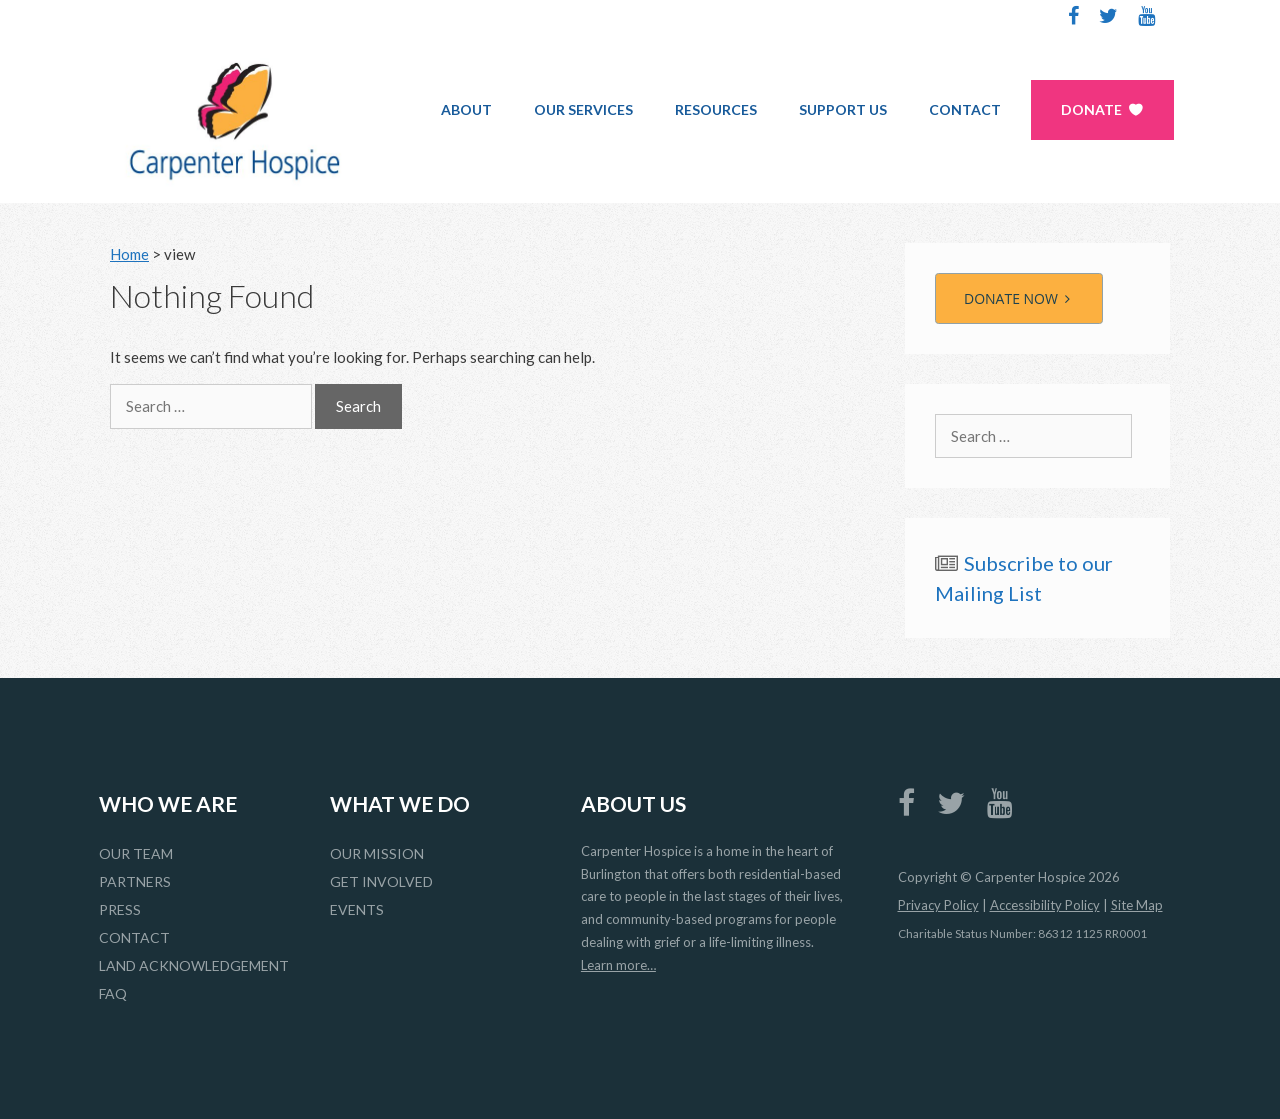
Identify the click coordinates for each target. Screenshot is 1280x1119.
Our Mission (377, 853)
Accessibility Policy (1045, 905)
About (466, 109)
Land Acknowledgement (194, 965)
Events (357, 909)
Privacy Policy (938, 905)
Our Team (136, 853)
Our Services (583, 109)
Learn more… (618, 965)
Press (120, 909)
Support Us (843, 109)
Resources (716, 109)
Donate (1091, 109)
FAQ (113, 993)
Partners (135, 881)
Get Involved (381, 881)
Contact (965, 109)
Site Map (1137, 905)
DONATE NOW (1019, 298)
